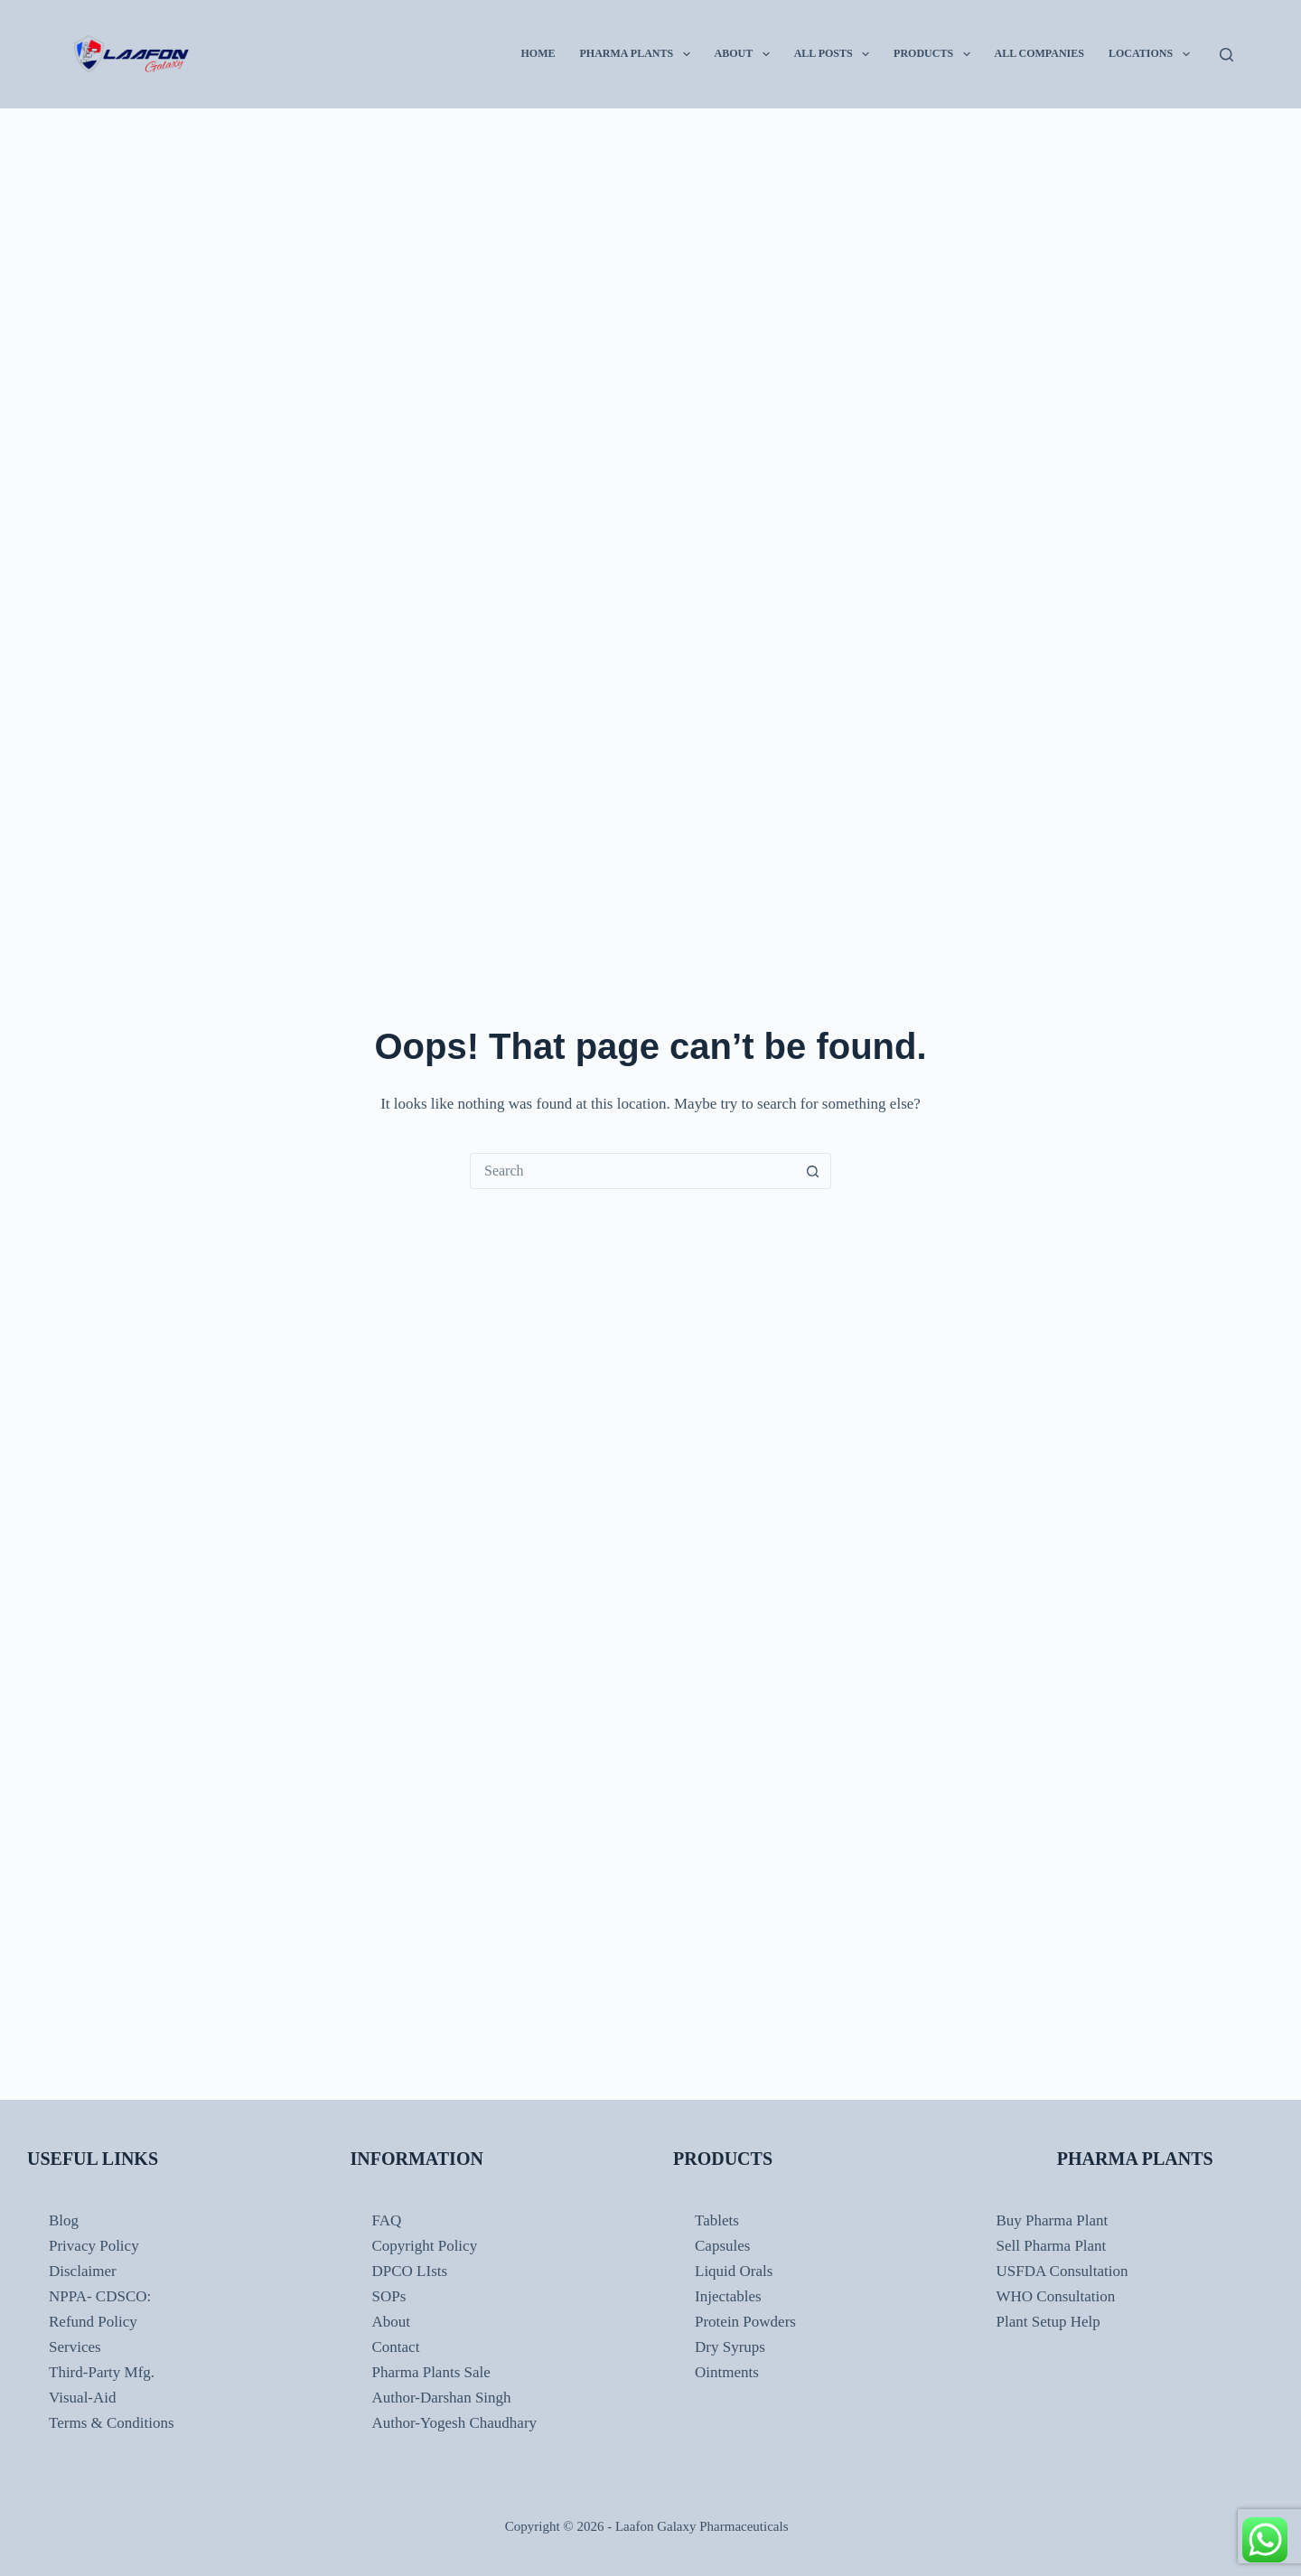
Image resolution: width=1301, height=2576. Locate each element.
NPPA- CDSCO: (101, 2296)
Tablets (717, 2220)
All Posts (835, 54)
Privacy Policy (94, 2245)
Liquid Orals (733, 2271)
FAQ (387, 2220)
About (746, 54)
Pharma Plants (638, 54)
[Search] (1226, 54)
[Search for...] (632, 1171)
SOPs (389, 2296)
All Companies (1039, 53)
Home (538, 53)
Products (935, 54)
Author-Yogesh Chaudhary (455, 2422)
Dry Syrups (730, 2347)
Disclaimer (83, 2271)
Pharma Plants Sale (431, 2372)
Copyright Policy (425, 2245)
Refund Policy (93, 2321)
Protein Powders (745, 2321)
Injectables (728, 2296)
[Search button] (812, 1171)
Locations (1153, 54)
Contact (396, 2347)
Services (75, 2347)
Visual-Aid (83, 2397)
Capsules (722, 2245)
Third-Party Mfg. (101, 2372)
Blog (64, 2220)
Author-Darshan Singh (441, 2397)
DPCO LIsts (410, 2271)
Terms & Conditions (111, 2422)
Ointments (727, 2372)
